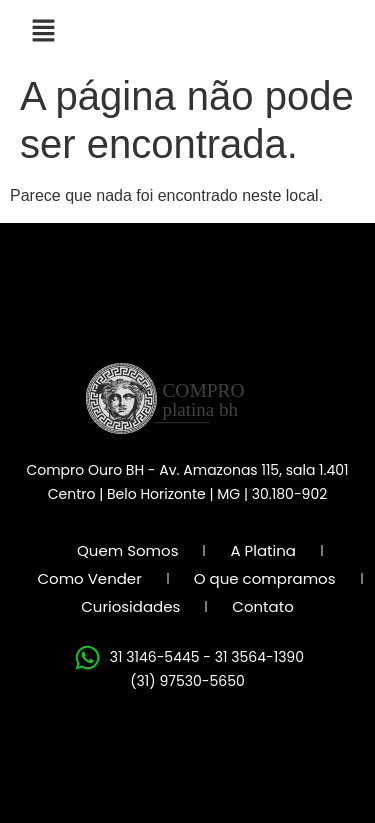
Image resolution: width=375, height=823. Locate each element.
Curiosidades (130, 606)
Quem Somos (127, 550)
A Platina (263, 550)
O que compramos (265, 578)
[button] (43, 32)
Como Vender (89, 578)
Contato (262, 606)
